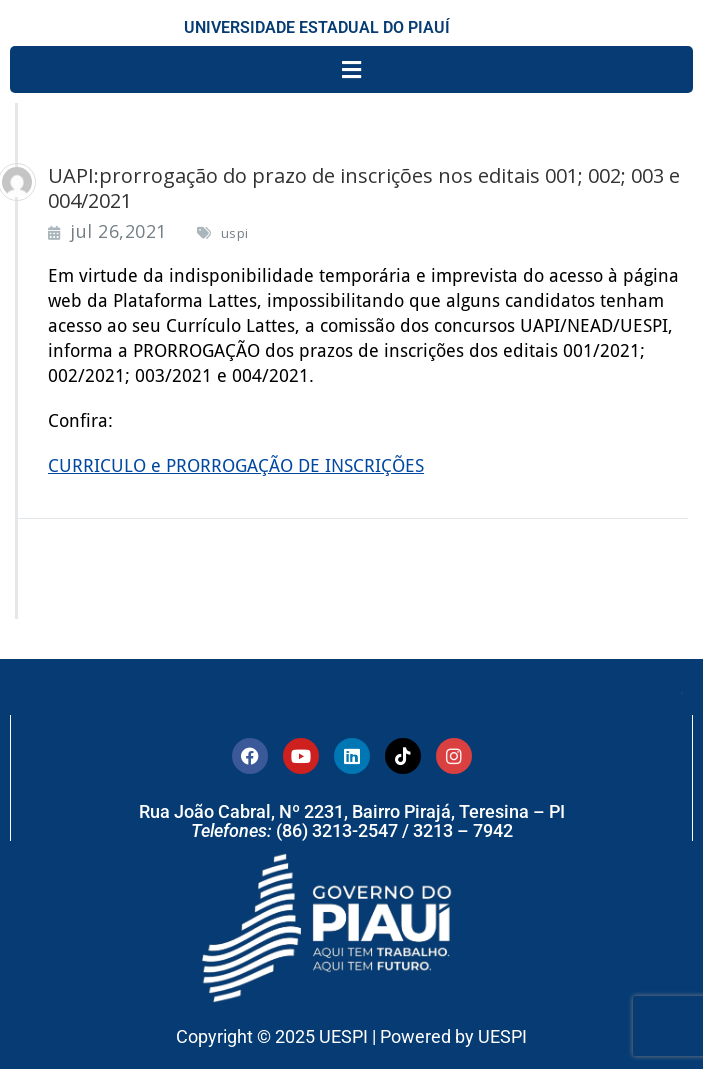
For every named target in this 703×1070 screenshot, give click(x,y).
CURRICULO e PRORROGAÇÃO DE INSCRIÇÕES (236, 465)
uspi (235, 233)
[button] (351, 69)
